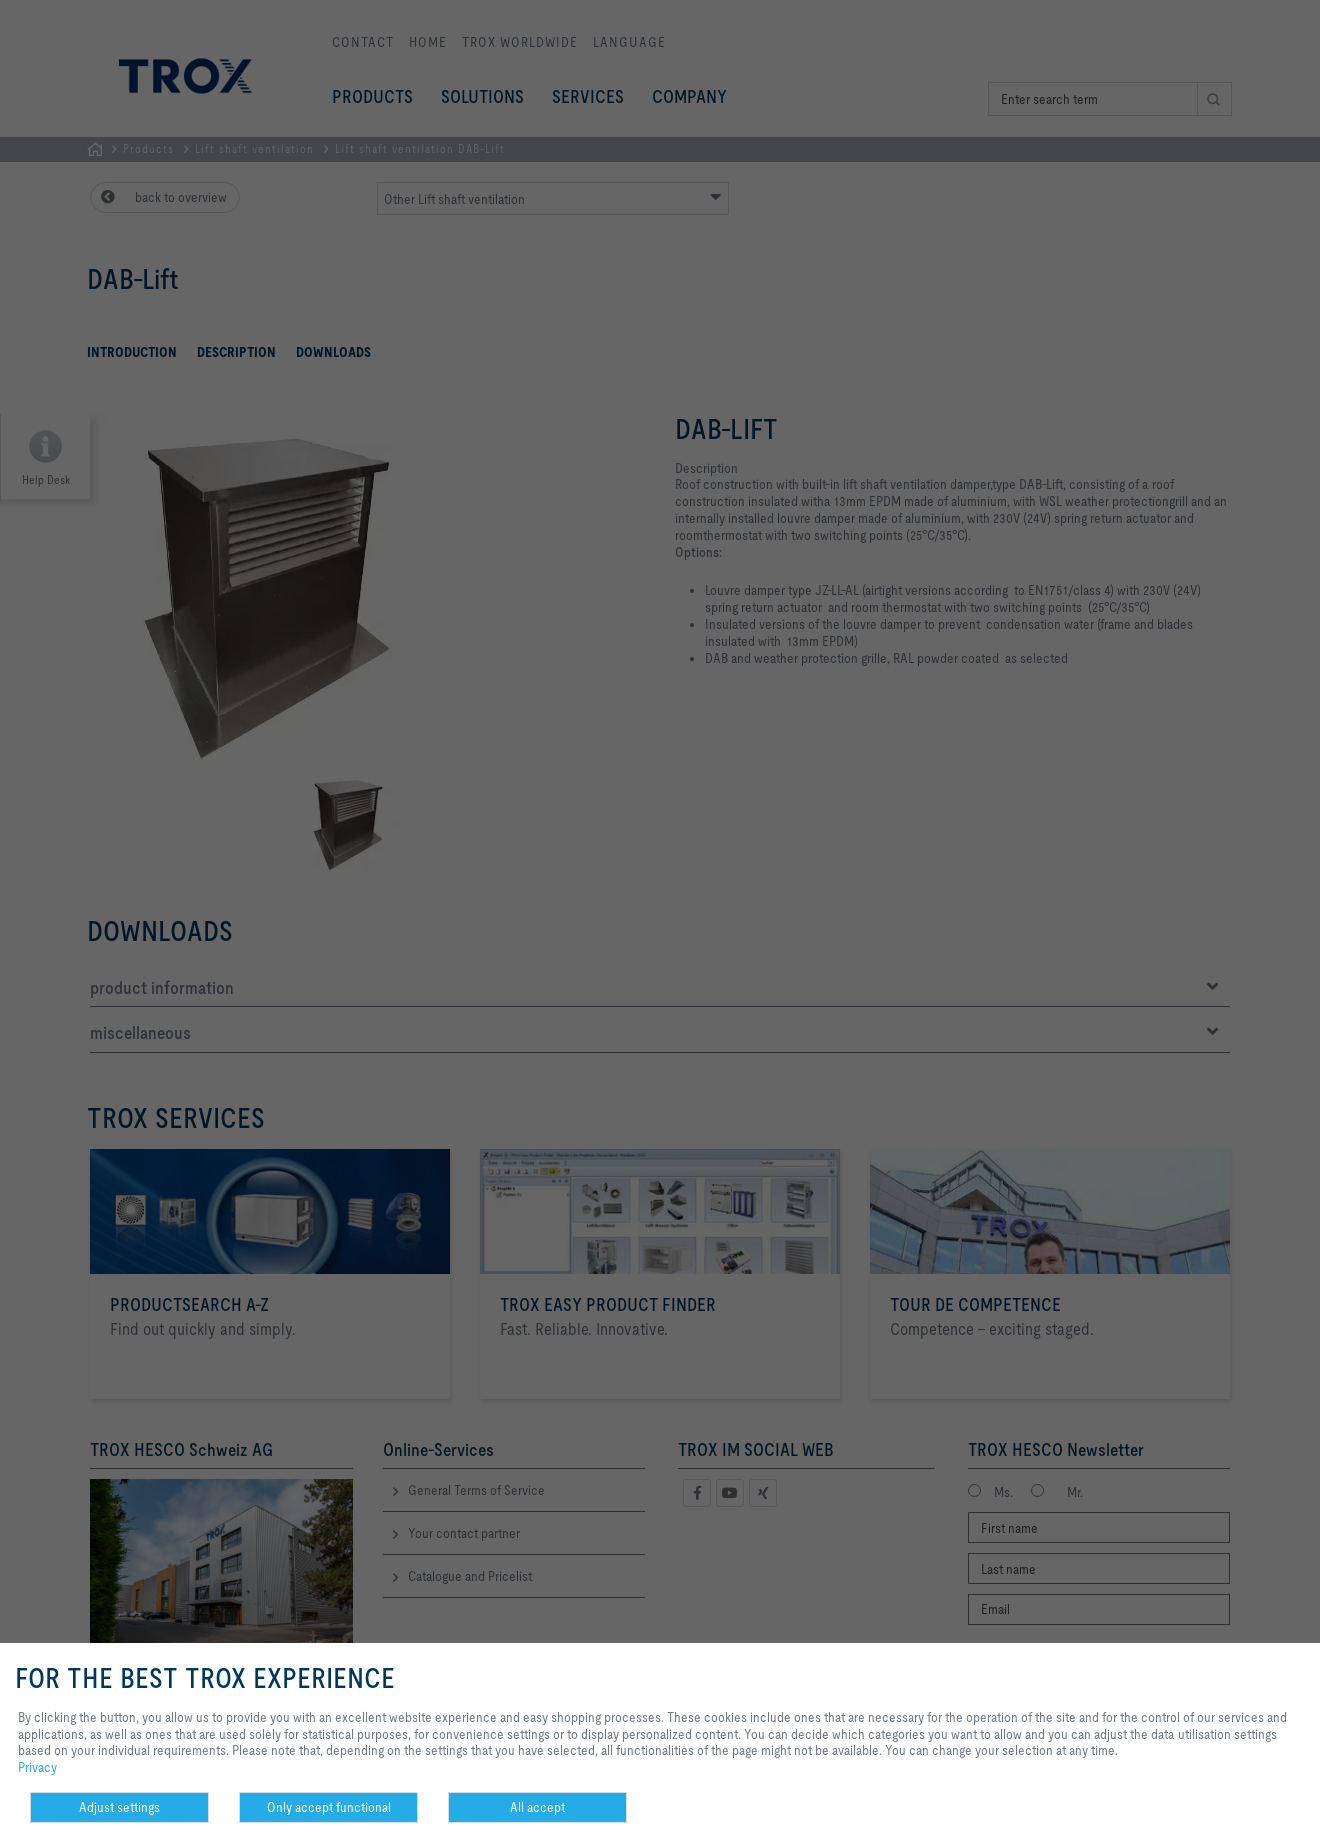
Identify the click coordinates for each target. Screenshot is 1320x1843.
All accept (537, 1807)
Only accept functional (329, 1807)
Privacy (37, 1767)
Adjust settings (119, 1807)
